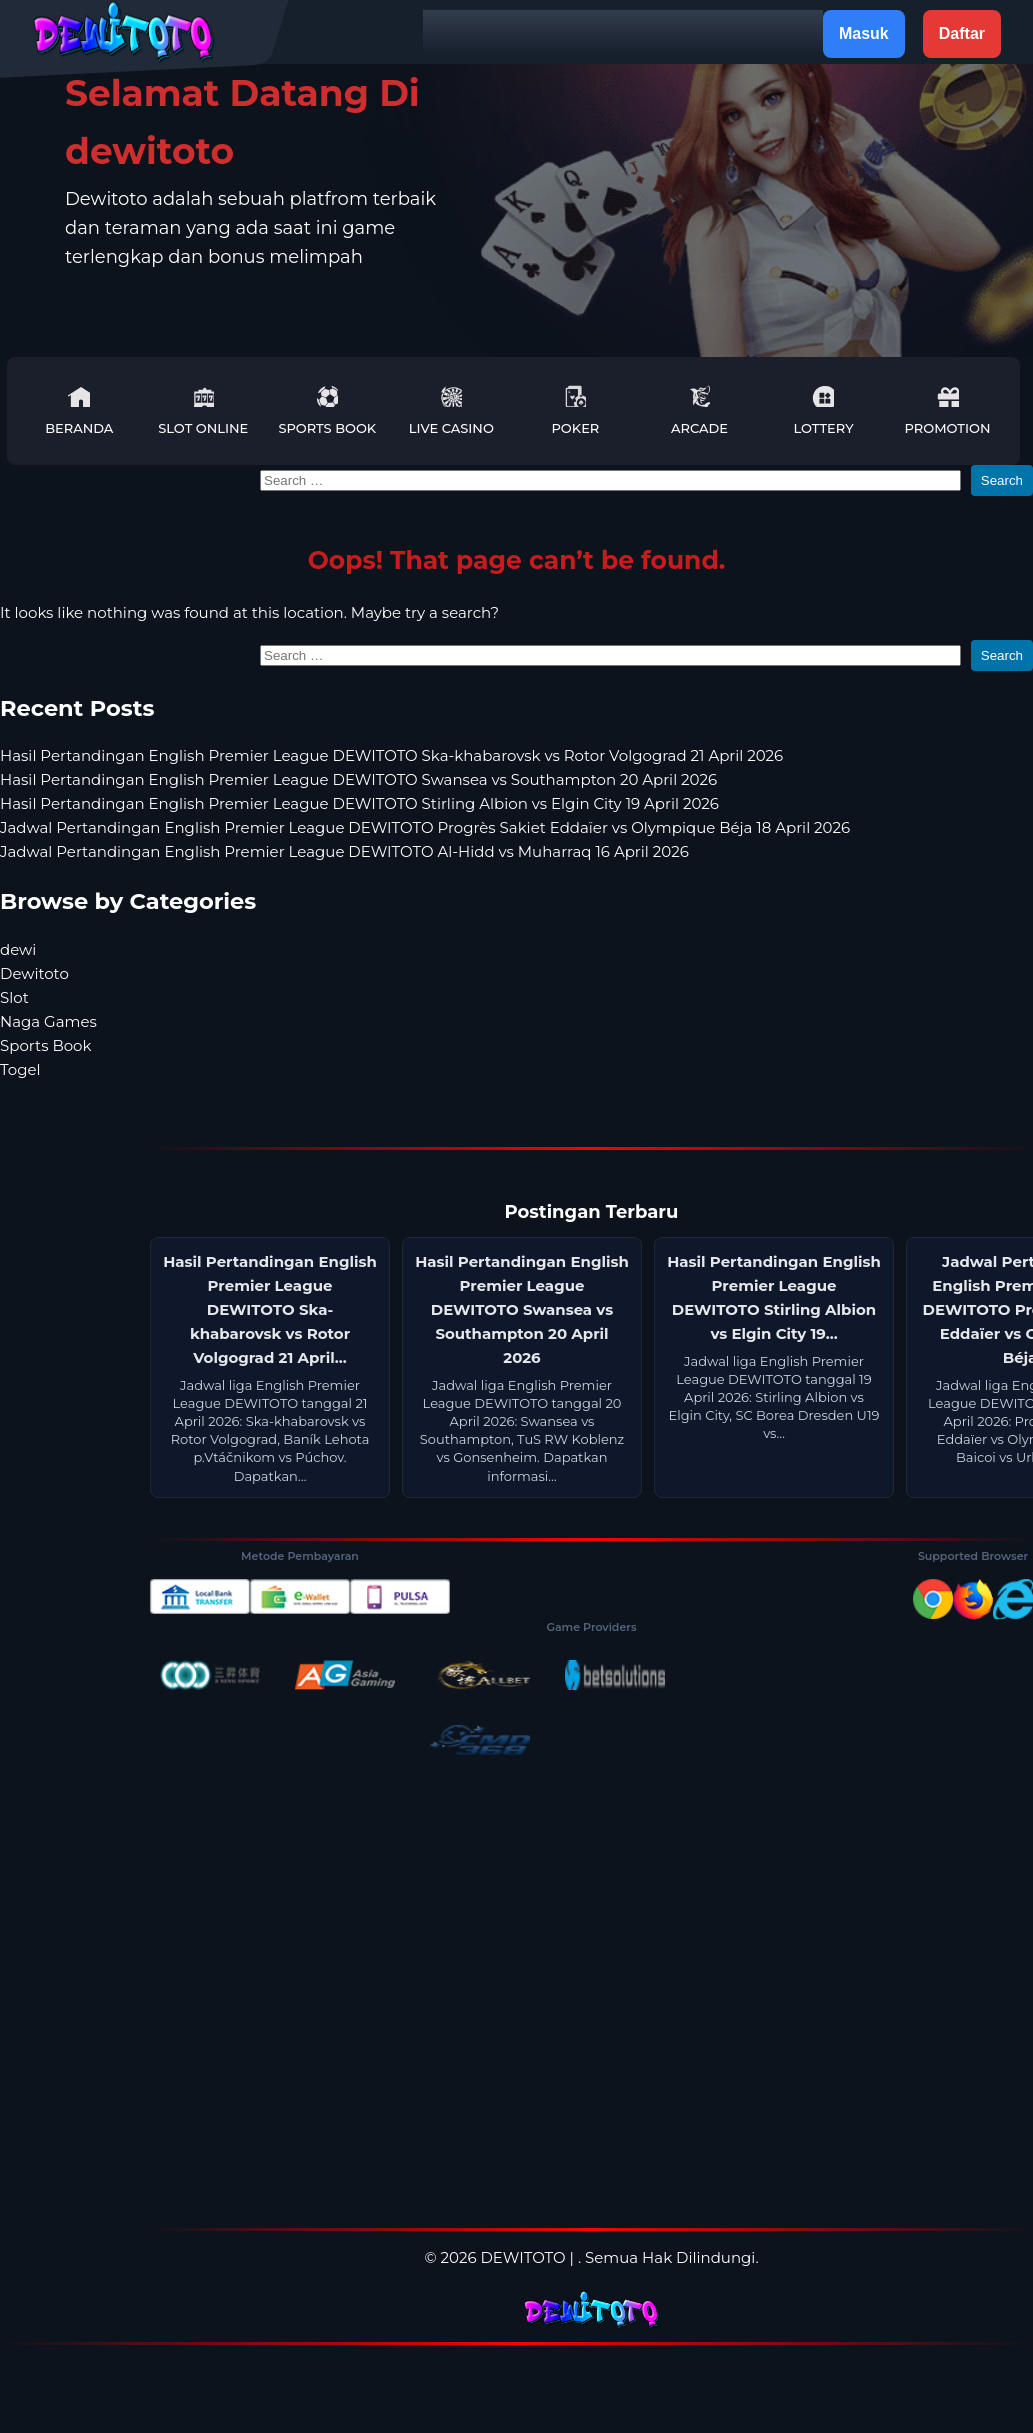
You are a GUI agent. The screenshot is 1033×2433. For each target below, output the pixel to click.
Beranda (79, 410)
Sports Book (327, 410)
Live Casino (451, 410)
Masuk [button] (864, 33)
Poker (575, 410)
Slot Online (203, 410)
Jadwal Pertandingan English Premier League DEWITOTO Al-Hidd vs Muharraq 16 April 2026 (344, 851)
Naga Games (48, 1021)
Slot (14, 997)
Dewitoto (34, 973)
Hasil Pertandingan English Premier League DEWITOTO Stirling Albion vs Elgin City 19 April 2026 (359, 803)
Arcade (699, 410)
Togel (20, 1069)
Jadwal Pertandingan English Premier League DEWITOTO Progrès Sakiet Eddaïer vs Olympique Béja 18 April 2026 (425, 827)
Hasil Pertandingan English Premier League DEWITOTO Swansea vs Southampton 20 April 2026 (358, 779)
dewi (18, 949)
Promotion (948, 410)
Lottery (823, 410)
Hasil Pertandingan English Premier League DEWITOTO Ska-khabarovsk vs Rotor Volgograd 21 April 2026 (391, 755)
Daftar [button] (962, 33)
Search (1002, 480)
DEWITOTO (522, 2257)
